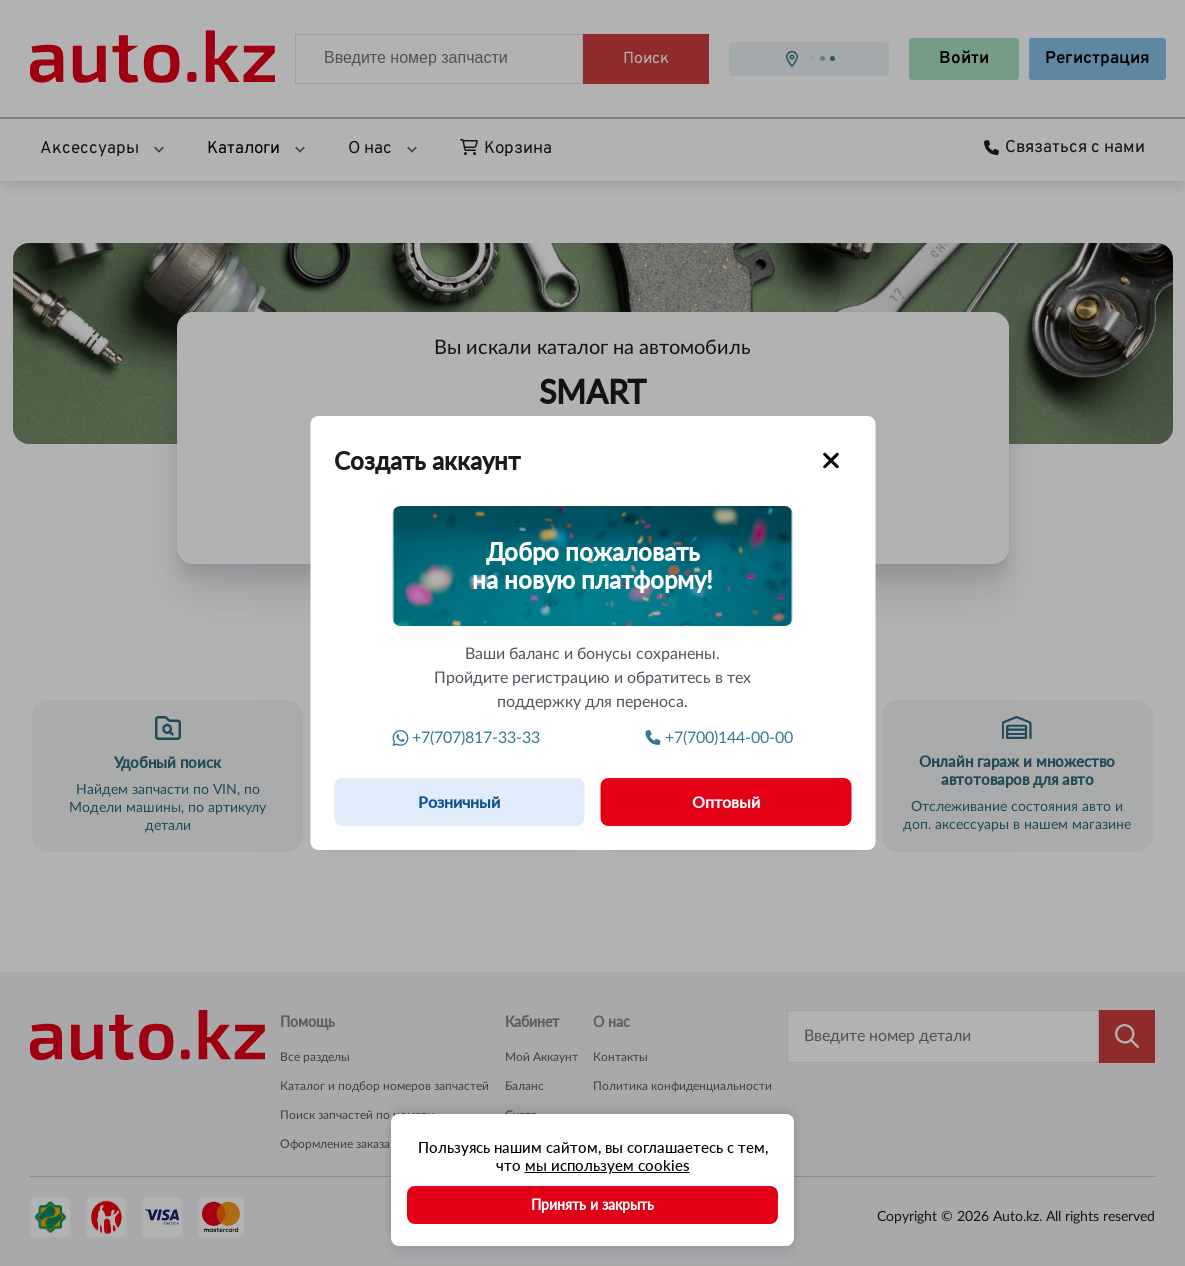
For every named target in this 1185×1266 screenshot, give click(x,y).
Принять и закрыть (592, 1204)
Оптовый (726, 801)
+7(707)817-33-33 (466, 738)
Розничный (459, 801)
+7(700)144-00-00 (719, 738)
